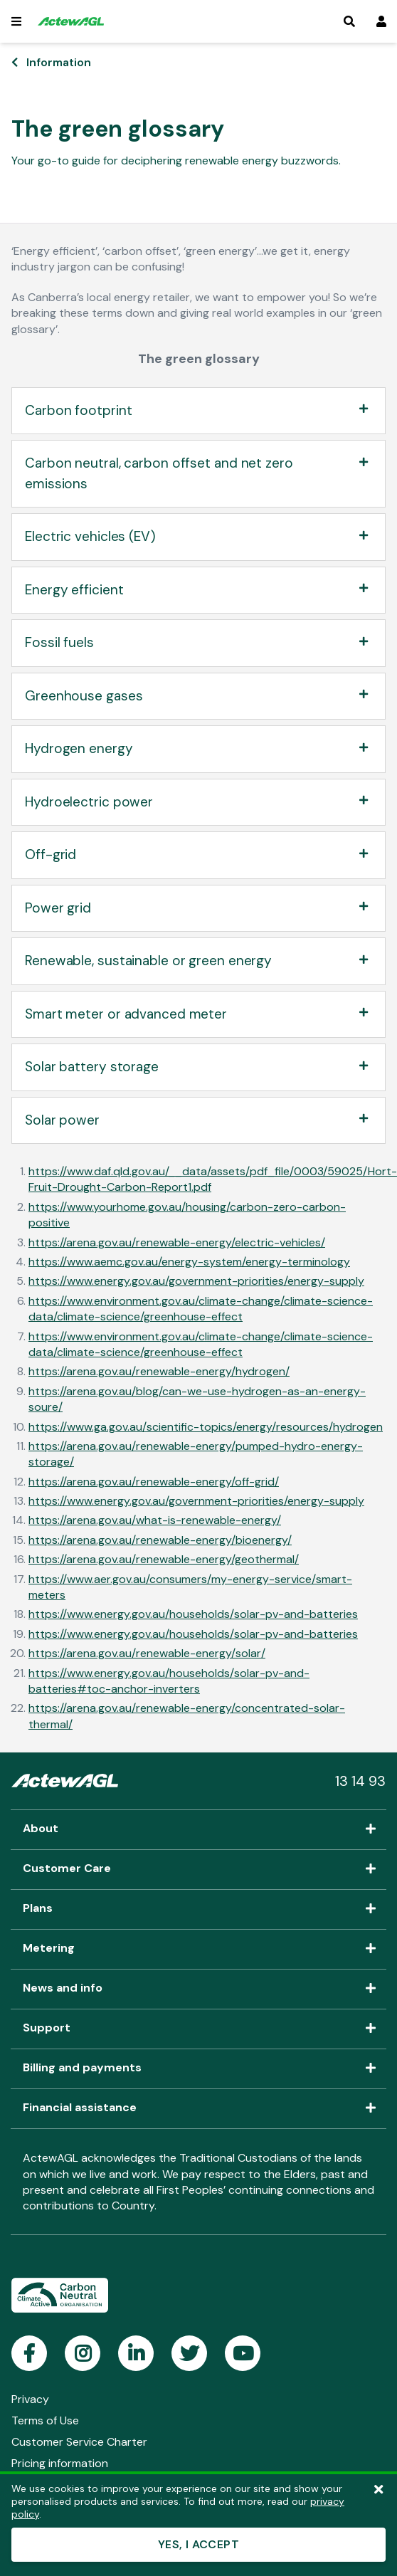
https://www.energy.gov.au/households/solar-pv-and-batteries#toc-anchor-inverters (168, 1681)
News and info (198, 1988)
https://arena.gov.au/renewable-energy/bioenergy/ (160, 1540)
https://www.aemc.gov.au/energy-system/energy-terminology (189, 1261)
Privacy (30, 2399)
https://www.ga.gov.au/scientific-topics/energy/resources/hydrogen (205, 1426)
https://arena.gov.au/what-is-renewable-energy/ (154, 1520)
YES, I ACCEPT (198, 2544)
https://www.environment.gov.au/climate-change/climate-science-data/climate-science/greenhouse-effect (200, 1308)
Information (58, 62)
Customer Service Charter (79, 2441)
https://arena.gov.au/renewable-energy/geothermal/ (163, 1559)
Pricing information (59, 2463)
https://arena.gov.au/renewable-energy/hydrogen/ (159, 1371)
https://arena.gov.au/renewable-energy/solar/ (146, 1653)
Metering (198, 1948)
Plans (198, 1909)
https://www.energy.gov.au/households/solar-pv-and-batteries (193, 1614)
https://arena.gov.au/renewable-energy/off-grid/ (153, 1481)
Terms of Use (45, 2420)
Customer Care (198, 1869)
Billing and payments (198, 2068)
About (198, 1829)
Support (198, 2028)
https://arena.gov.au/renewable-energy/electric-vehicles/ (176, 1242)
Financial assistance (198, 2108)
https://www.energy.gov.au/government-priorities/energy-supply (196, 1280)
